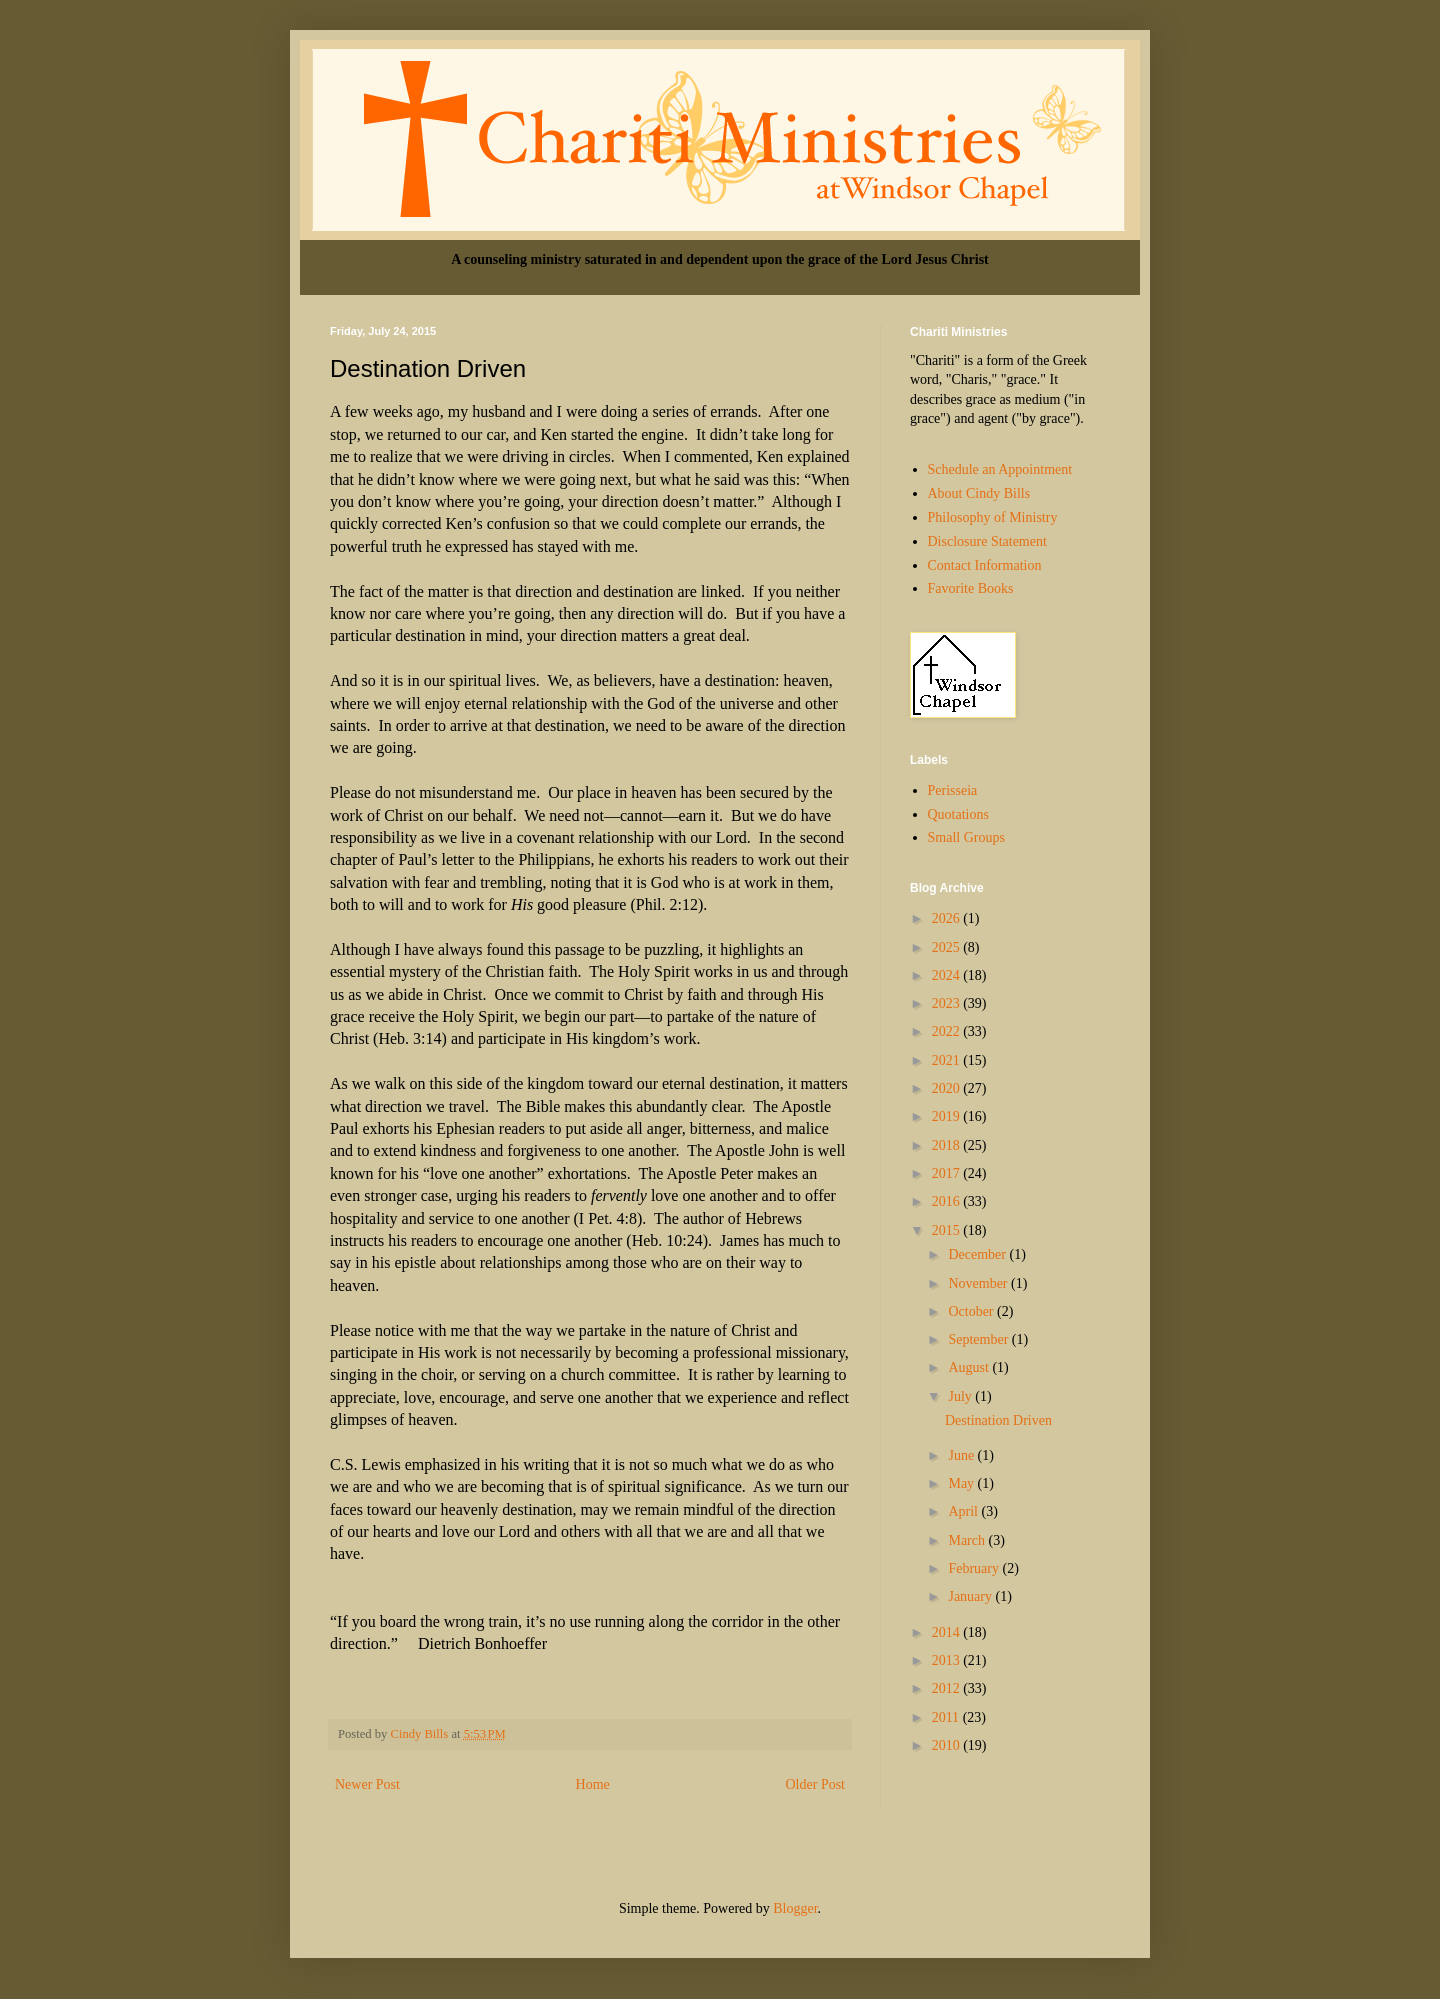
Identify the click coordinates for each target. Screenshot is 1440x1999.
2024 (948, 975)
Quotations (958, 814)
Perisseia (953, 790)
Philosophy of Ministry (993, 517)
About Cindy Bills (979, 493)
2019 (948, 1116)
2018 (948, 1145)
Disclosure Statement (987, 541)
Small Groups (966, 837)
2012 (948, 1688)
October (972, 1311)
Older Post (816, 1784)
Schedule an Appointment (1000, 469)
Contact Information (985, 565)
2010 (948, 1745)
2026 (948, 918)
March (968, 1540)
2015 (948, 1230)
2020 (948, 1088)
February (975, 1568)
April (964, 1511)
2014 (948, 1632)
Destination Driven (998, 1420)
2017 (948, 1173)
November (979, 1283)
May (962, 1483)
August (970, 1367)
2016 (948, 1201)
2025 (948, 947)
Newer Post (367, 1784)
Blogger (795, 1908)
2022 (948, 1031)
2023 (948, 1003)
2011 (947, 1717)
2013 (948, 1660)
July (961, 1396)
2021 (948, 1060)
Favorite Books (971, 588)
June (962, 1455)
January (971, 1596)
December (978, 1254)
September (979, 1339)
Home (593, 1784)
